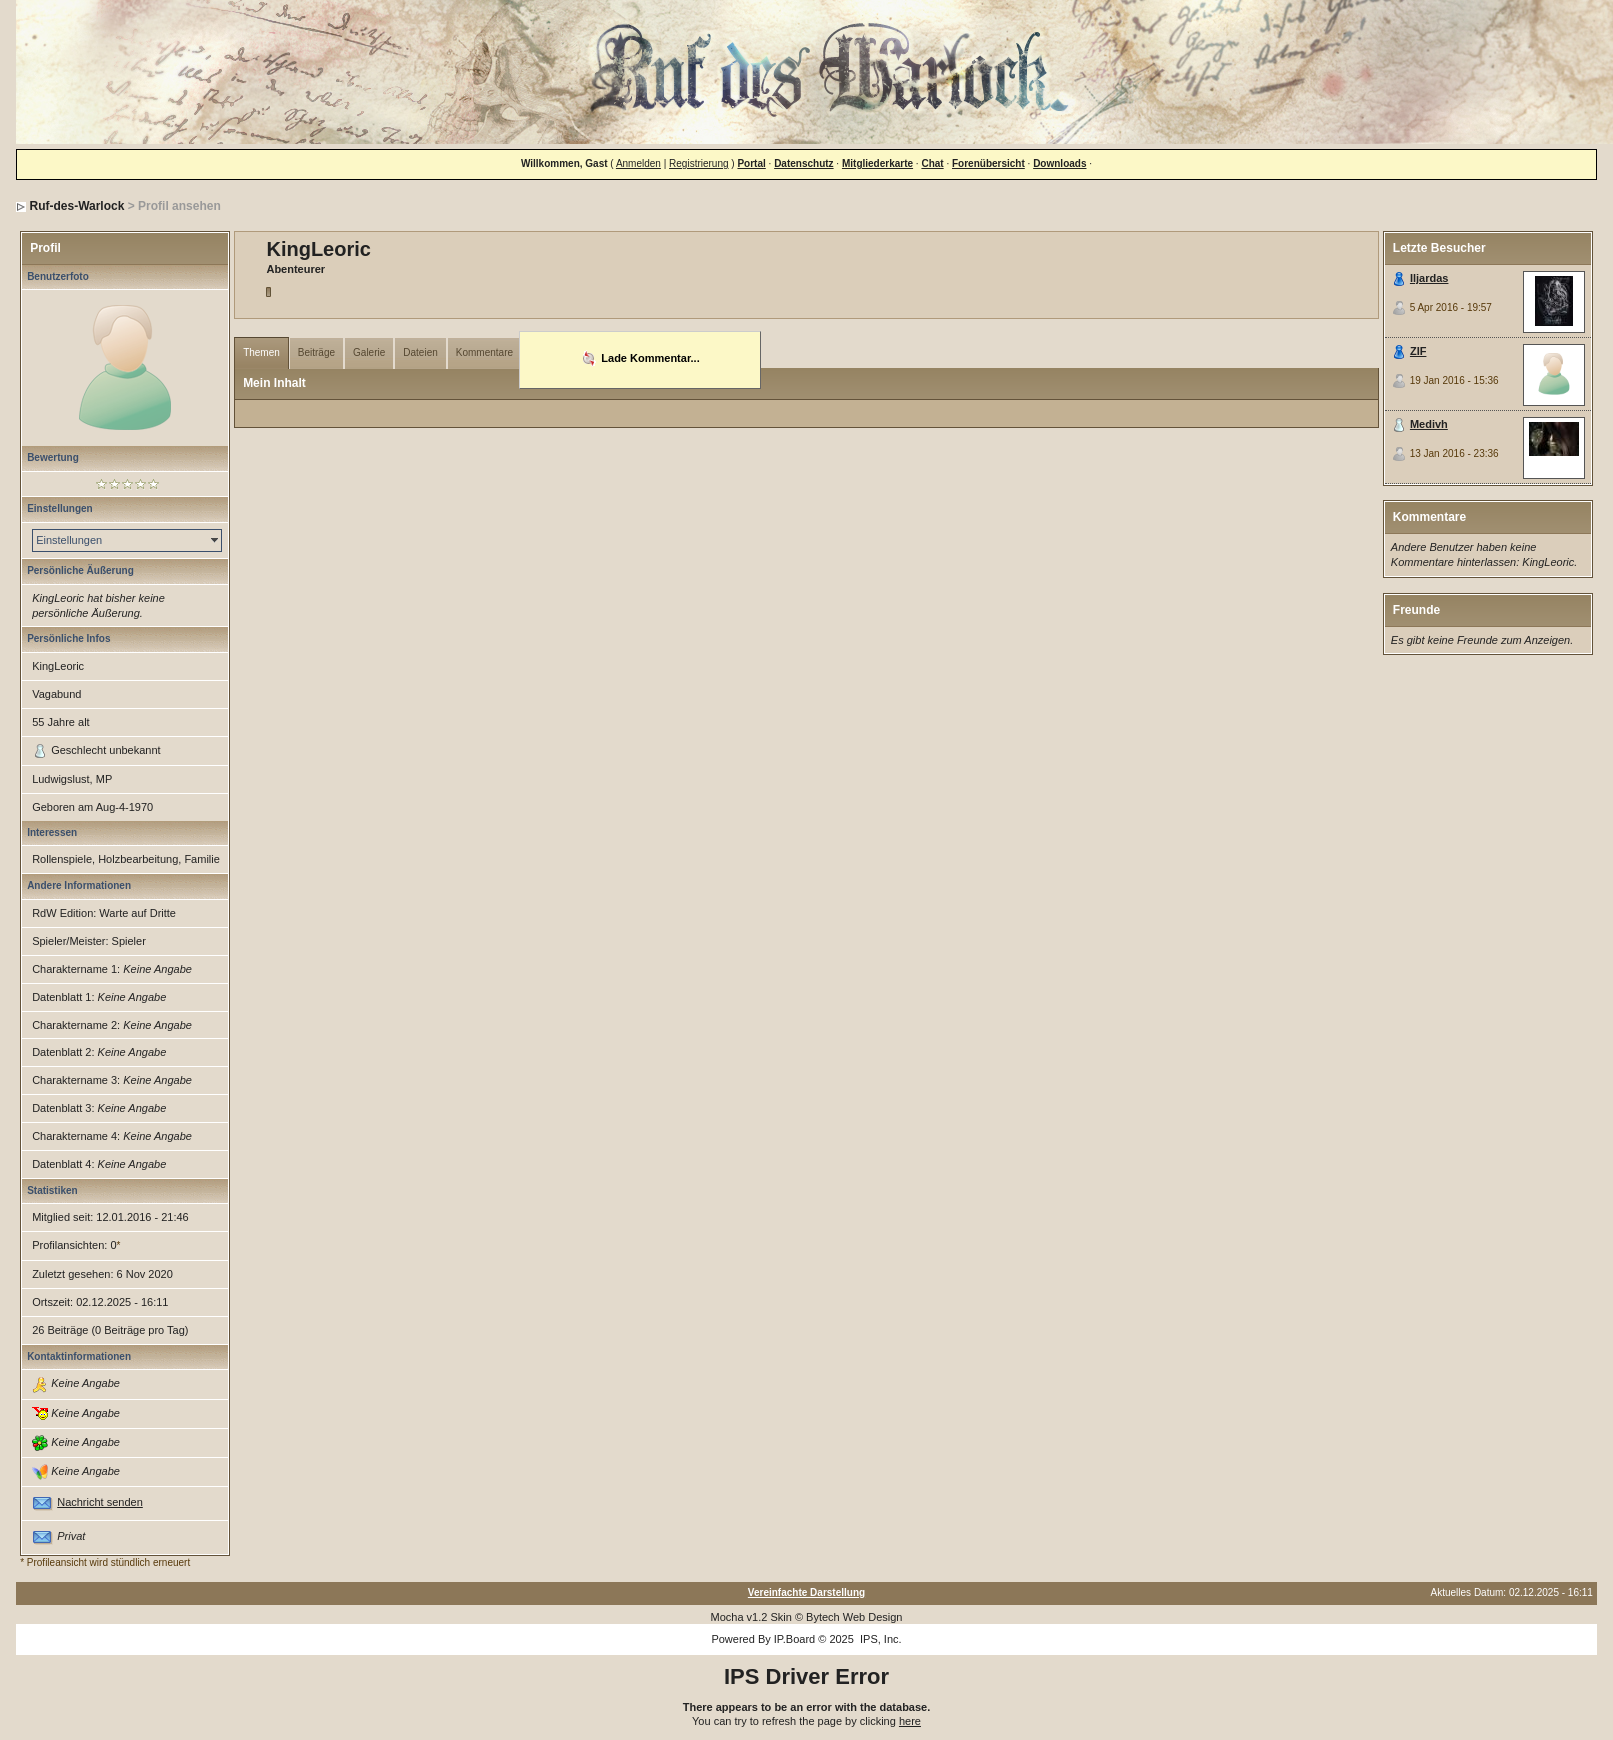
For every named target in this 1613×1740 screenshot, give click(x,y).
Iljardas (1429, 278)
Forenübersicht (988, 163)
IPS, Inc (879, 1639)
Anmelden (638, 163)
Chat (932, 163)
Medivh (1429, 424)
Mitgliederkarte (877, 163)
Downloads (1059, 163)
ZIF (1418, 351)
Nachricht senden (100, 1502)
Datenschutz (803, 163)
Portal (751, 163)
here (910, 1721)
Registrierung (698, 163)
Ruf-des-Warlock (76, 206)
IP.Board (794, 1639)
